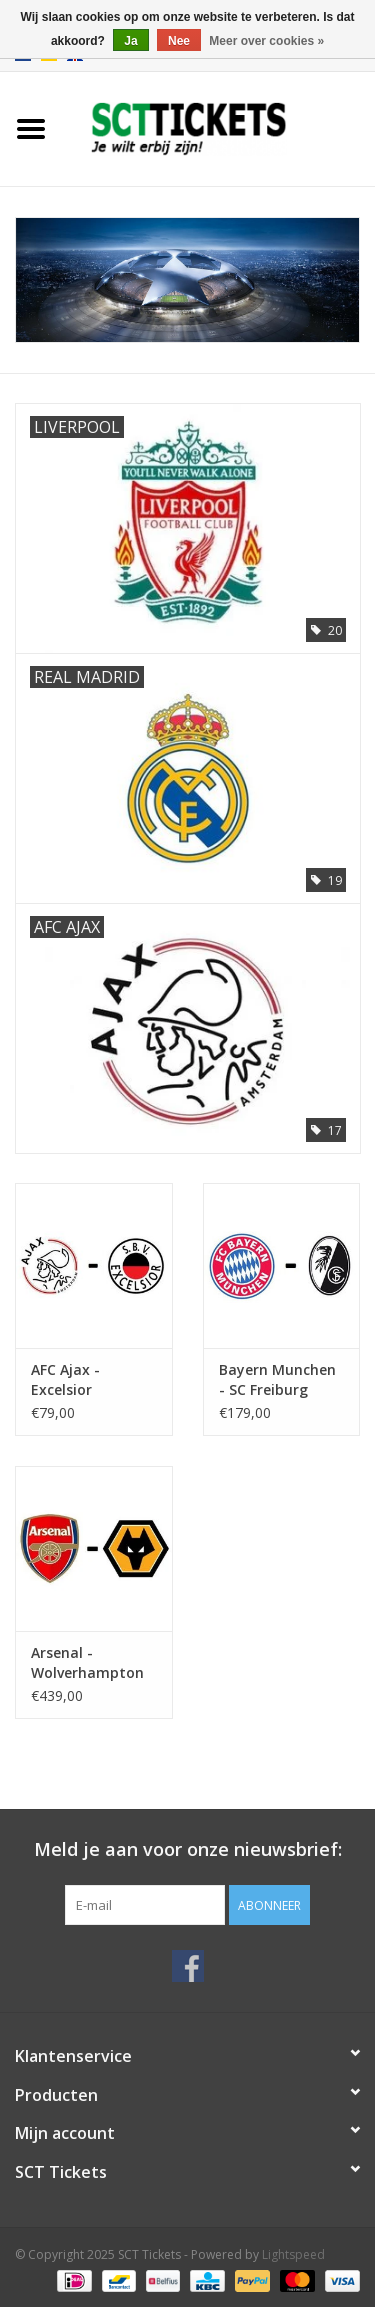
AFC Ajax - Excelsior (65, 1379)
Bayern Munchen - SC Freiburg (277, 1379)
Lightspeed (293, 2254)
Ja (130, 41)
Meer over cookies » (266, 41)
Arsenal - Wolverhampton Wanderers (87, 1663)
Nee (179, 41)
